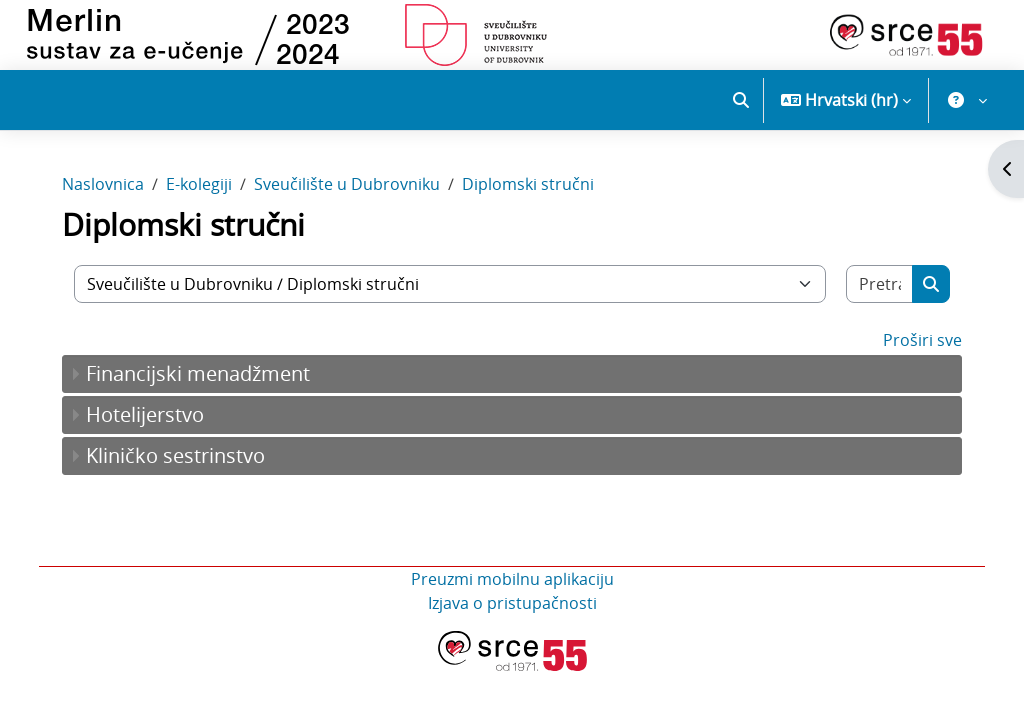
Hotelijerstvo (154, 427)
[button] (741, 100)
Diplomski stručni (537, 198)
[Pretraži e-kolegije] (872, 297)
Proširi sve (913, 353)
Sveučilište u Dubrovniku (356, 198)
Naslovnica (112, 198)
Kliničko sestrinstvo (184, 468)
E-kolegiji (208, 198)
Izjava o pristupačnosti (512, 616)
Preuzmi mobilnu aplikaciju (512, 592)
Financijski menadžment (207, 386)
